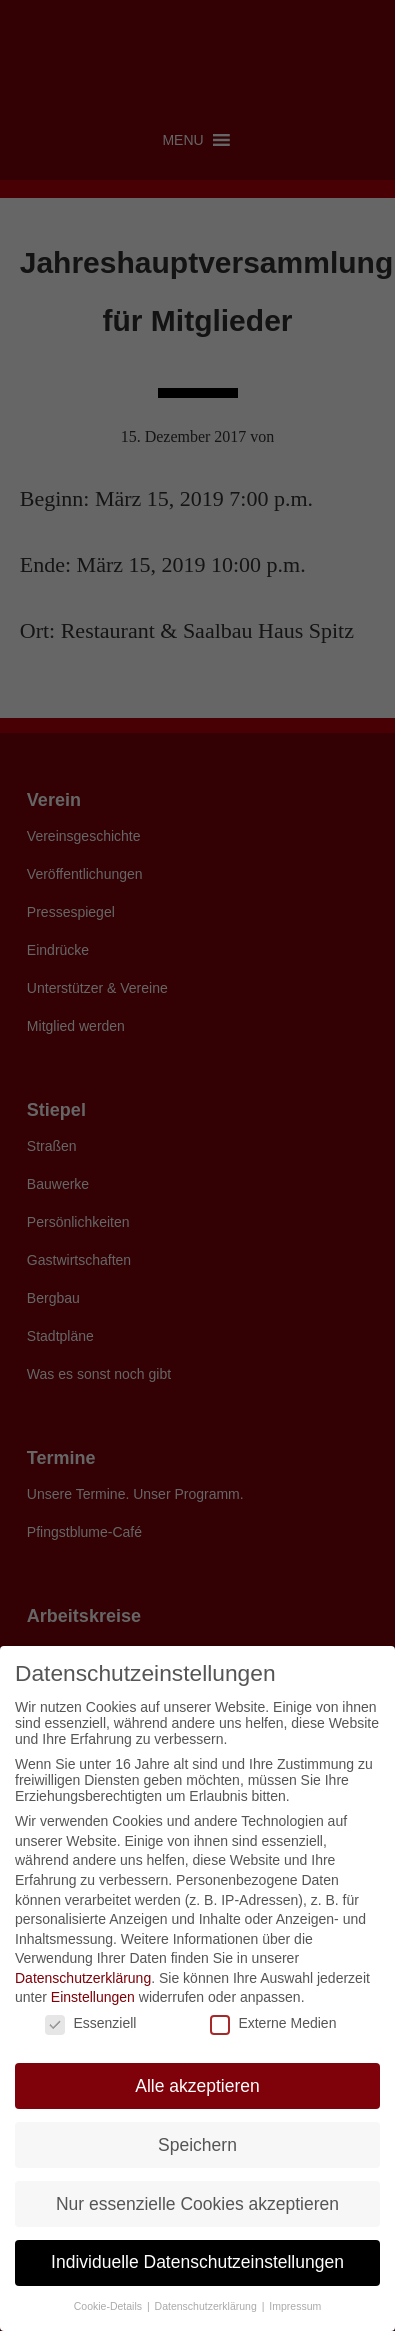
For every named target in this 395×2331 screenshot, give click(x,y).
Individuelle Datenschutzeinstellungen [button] (197, 2262)
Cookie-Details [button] (109, 2306)
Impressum (295, 2306)
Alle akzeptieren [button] (197, 2086)
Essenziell (90, 2023)
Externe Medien (273, 2023)
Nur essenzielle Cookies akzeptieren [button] (197, 2204)
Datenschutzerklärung (83, 1978)
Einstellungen (93, 1997)
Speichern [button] (197, 2145)
